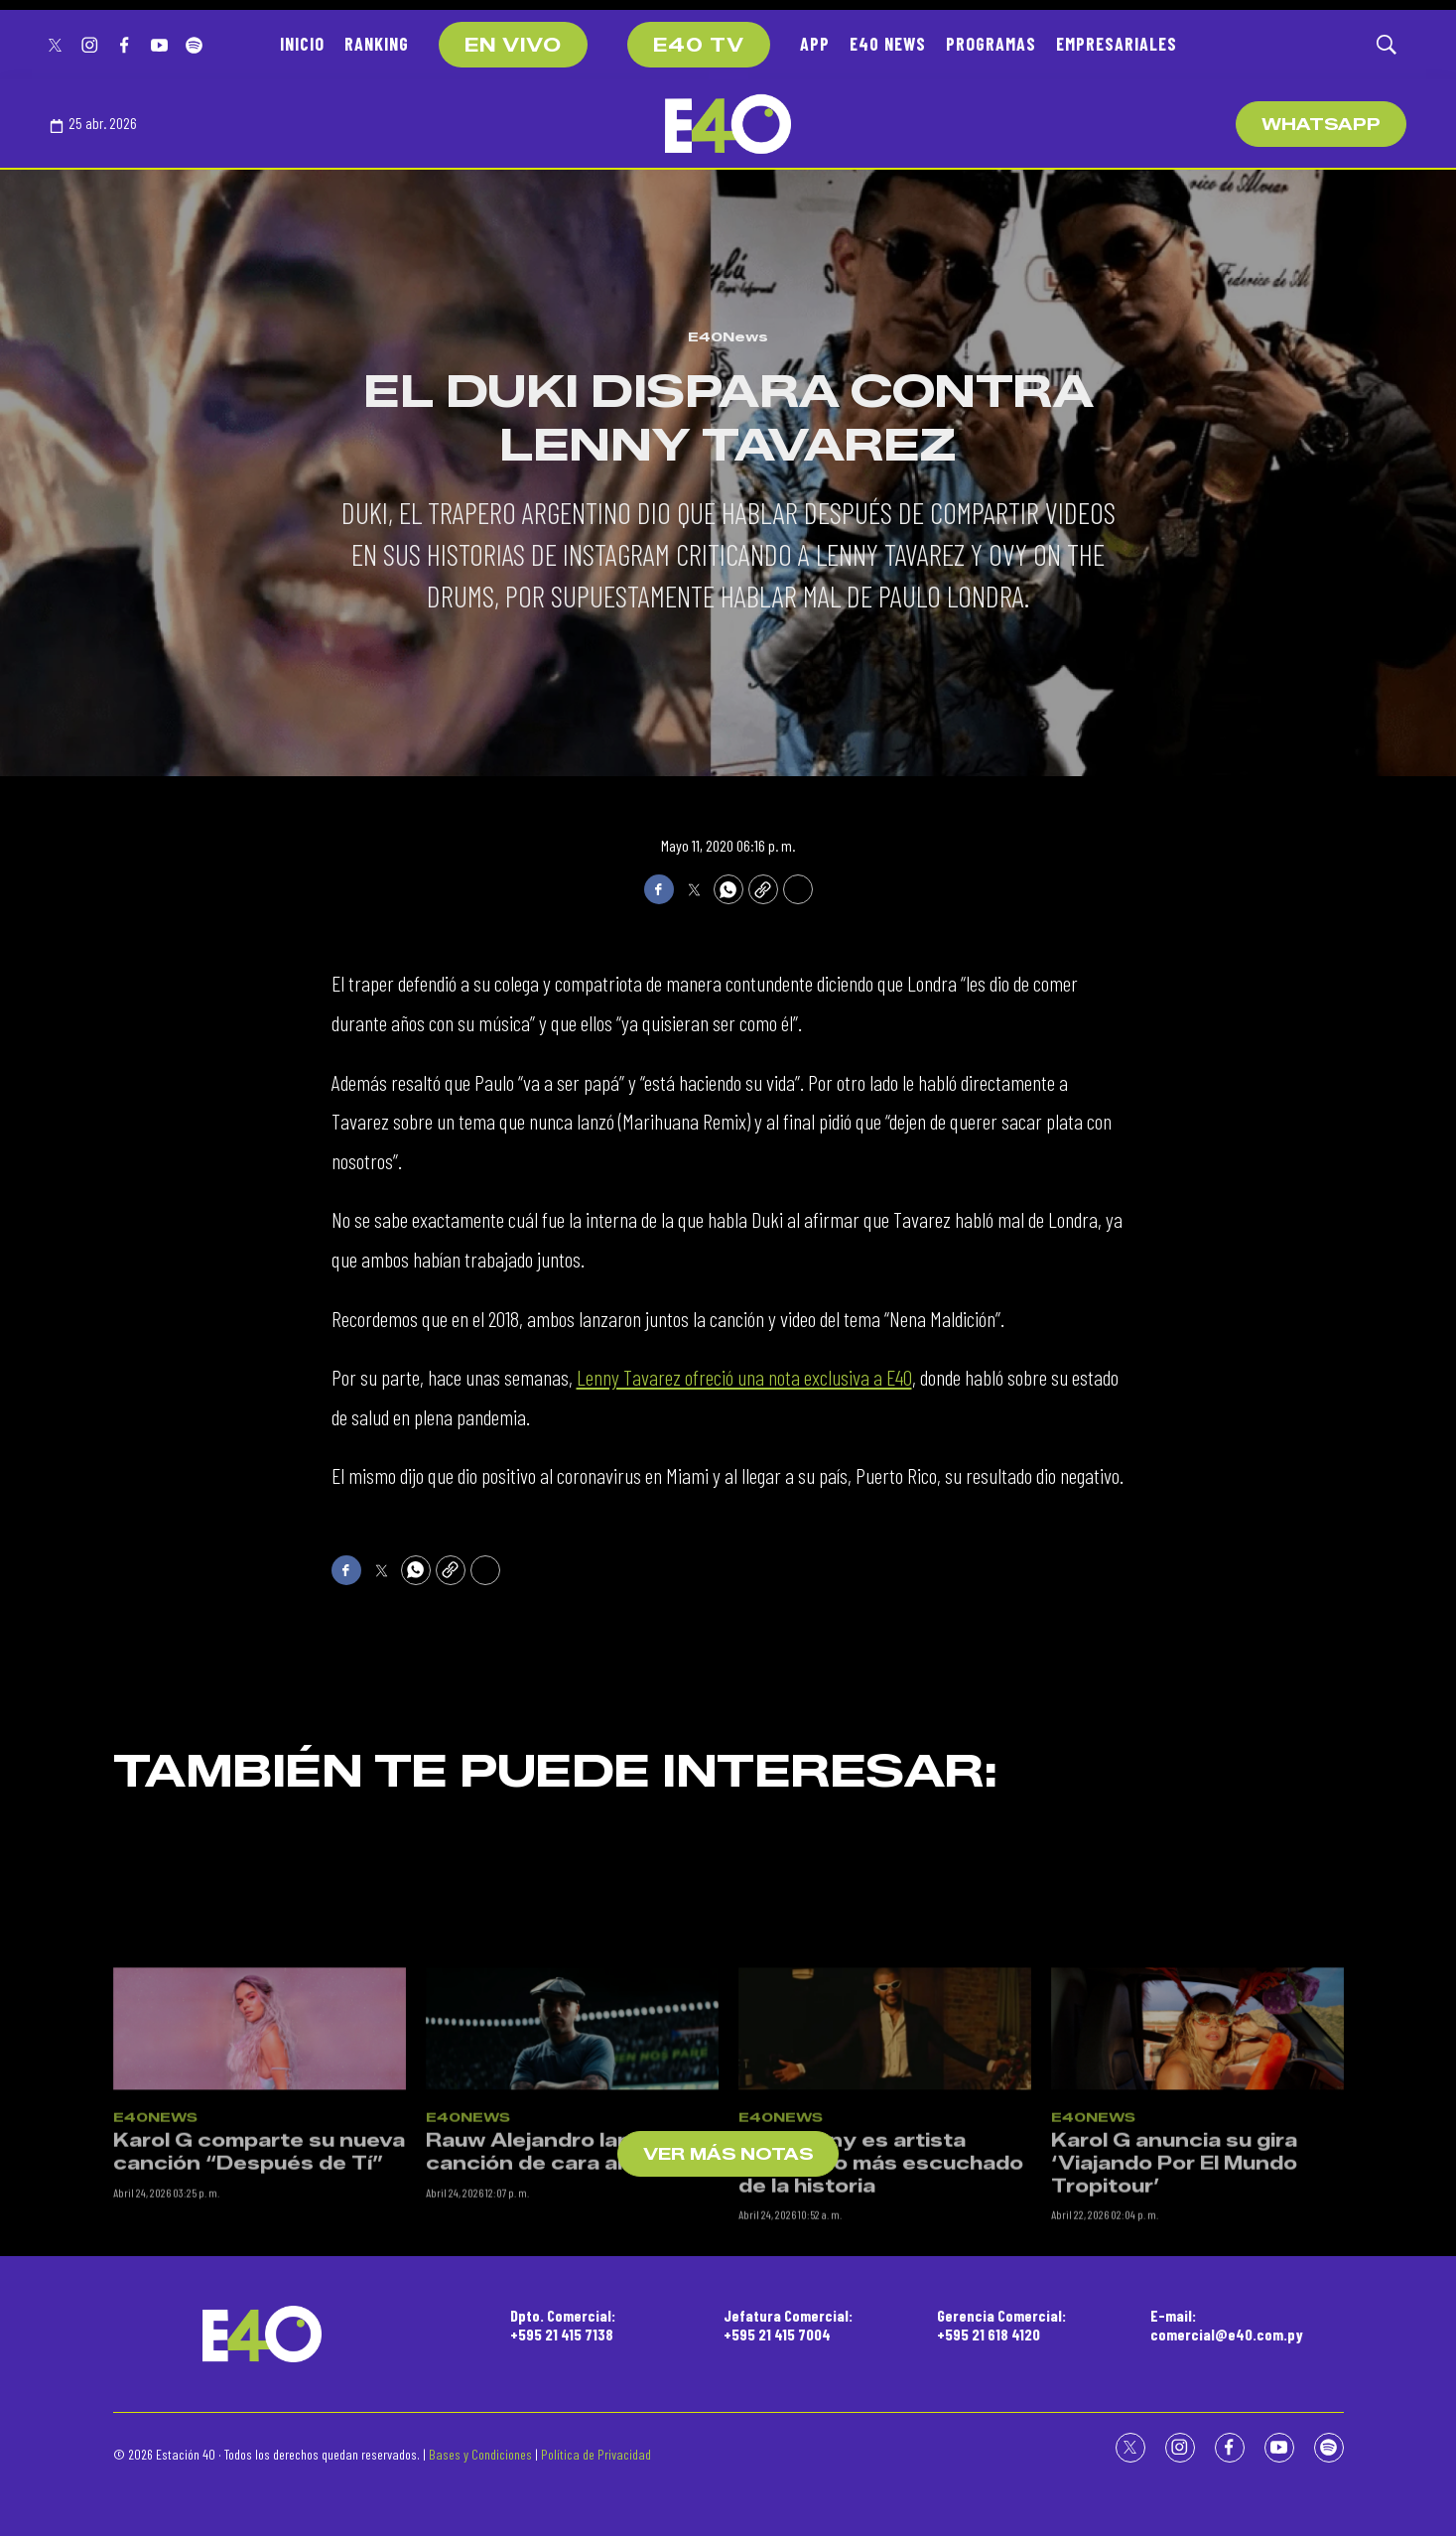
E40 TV (698, 46)
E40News (728, 336)
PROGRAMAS (991, 44)
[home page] (727, 124)
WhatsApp (1321, 124)
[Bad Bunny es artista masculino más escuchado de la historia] (884, 2222)
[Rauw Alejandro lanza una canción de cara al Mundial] (572, 2222)
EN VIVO (513, 46)
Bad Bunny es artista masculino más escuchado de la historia (880, 2356)
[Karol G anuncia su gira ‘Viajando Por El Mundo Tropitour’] (1197, 2222)
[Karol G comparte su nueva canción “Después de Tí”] (259, 2222)
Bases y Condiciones (480, 2454)
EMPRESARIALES (1116, 44)
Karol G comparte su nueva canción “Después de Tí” (259, 2345)
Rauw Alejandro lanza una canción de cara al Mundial (568, 2345)
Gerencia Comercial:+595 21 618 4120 (1001, 2324)
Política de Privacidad (596, 2454)
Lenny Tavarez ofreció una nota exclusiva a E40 (744, 1377)
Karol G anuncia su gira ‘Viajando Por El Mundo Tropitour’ (1174, 2356)
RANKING (376, 44)
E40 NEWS (888, 44)
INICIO (302, 44)
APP (815, 44)
